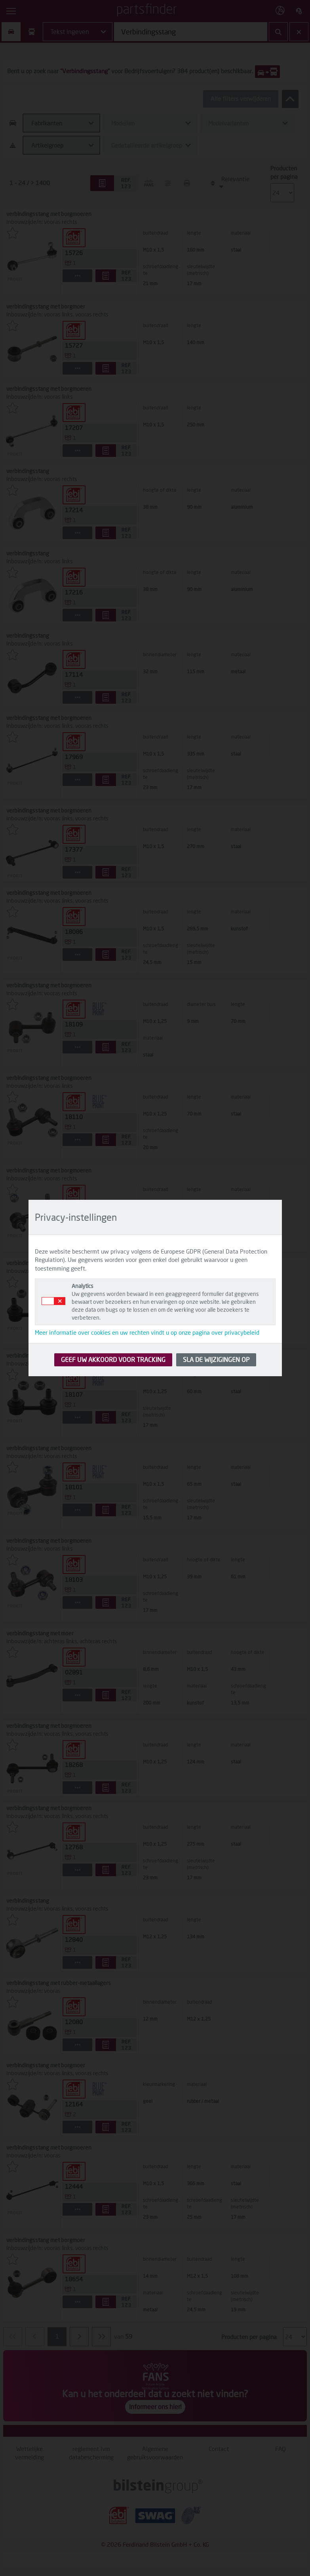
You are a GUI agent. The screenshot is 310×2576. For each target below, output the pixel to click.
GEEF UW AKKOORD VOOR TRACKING (113, 1359)
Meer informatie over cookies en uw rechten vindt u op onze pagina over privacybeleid (147, 1332)
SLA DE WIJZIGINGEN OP (216, 1359)
